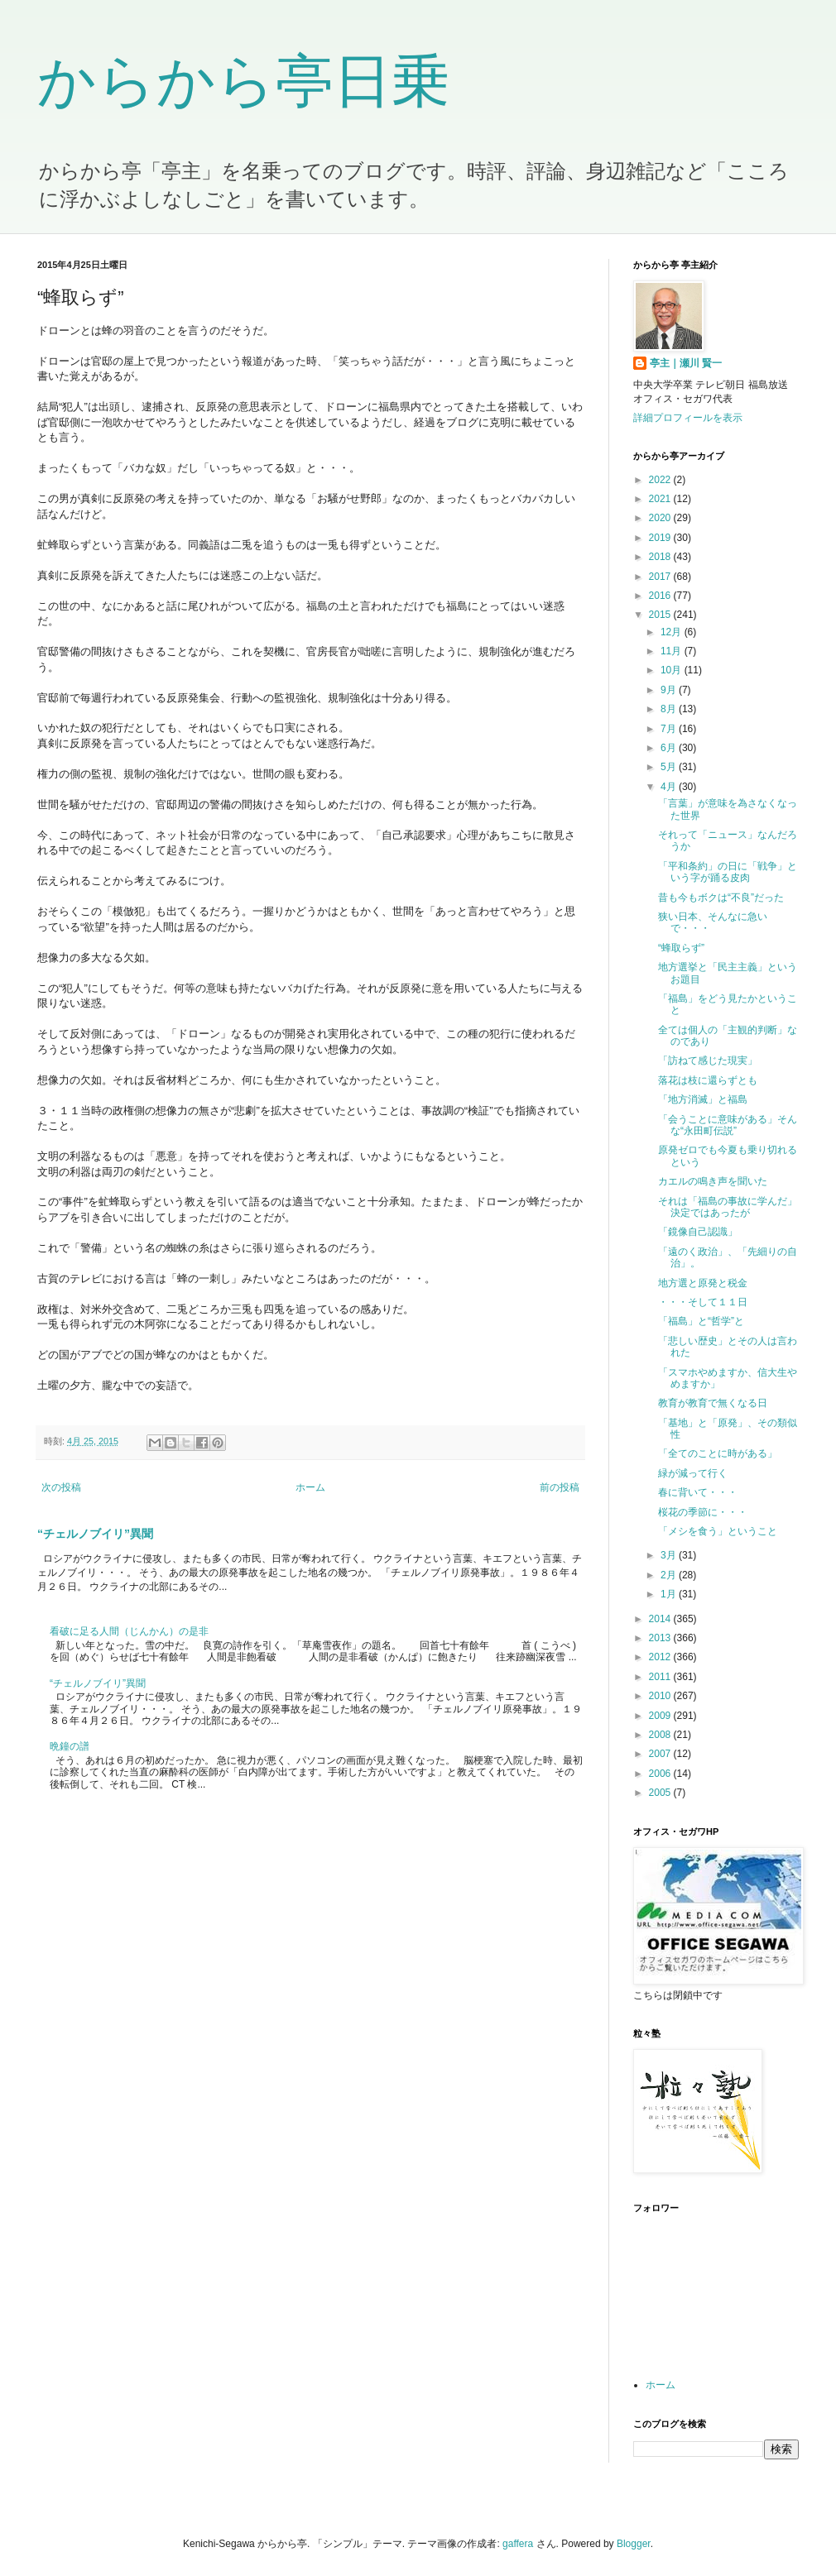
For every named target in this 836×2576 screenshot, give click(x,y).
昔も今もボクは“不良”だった (721, 897)
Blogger (634, 2544)
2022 (661, 480)
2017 (661, 576)
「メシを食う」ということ (717, 1531)
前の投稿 (559, 1487)
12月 (673, 632)
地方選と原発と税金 (702, 1283)
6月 (670, 748)
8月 (670, 709)
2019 (661, 537)
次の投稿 (61, 1487)
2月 (670, 1575)
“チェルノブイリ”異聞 (95, 1533)
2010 (661, 1696)
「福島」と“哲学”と (701, 1321)
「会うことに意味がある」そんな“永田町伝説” (727, 1125)
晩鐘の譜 (69, 1746)
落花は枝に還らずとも (707, 1080)
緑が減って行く (693, 1473)
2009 (661, 1715)
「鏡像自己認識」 (698, 1232)
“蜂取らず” (681, 948)
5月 (670, 767)
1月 (670, 1594)
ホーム (310, 1487)
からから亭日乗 (243, 81)
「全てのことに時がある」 (717, 1453)
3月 (670, 1555)
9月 (670, 690)
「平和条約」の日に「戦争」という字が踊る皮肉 (727, 871)
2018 (661, 557)
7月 (670, 729)
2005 (661, 1792)
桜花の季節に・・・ (702, 1512)
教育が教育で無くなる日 (712, 1403)
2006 (661, 1773)
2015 (661, 614)
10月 (673, 670)
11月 (673, 651)
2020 (661, 518)
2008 (661, 1734)
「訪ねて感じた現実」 (707, 1060)
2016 (661, 595)
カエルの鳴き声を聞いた (712, 1181)
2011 (661, 1677)
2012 (661, 1657)
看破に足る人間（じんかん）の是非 (129, 1631)
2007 (661, 1754)
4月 (670, 786)
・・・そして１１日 (702, 1302)
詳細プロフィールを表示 (687, 418)
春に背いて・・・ (698, 1492)
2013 (661, 1638)
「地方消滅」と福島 (702, 1099)
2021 (661, 499)
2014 (661, 1619)
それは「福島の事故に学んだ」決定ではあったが (727, 1207)
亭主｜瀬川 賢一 (686, 363)
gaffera (517, 2544)
